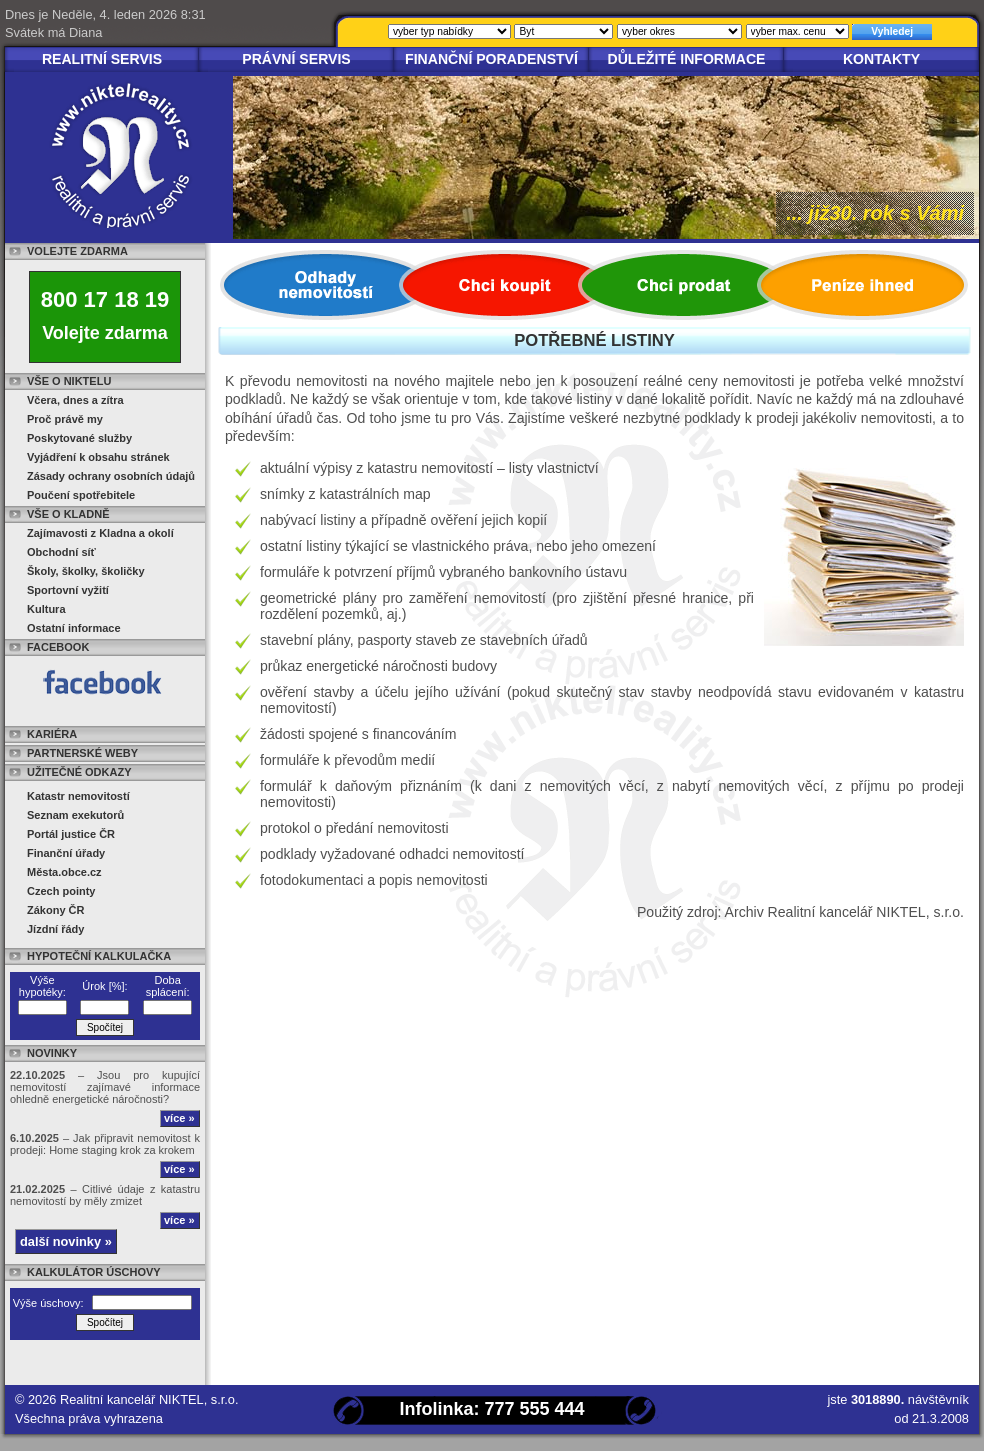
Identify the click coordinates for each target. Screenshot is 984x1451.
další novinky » (66, 1241)
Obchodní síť (61, 552)
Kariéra (52, 734)
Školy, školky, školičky (86, 571)
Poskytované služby (79, 438)
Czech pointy (61, 891)
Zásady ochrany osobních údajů (111, 476)
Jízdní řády (55, 929)
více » (179, 1118)
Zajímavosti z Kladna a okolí (100, 533)
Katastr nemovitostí (78, 796)
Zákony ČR (55, 910)
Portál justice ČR (71, 834)
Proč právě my (65, 419)
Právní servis (296, 59)
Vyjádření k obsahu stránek (98, 457)
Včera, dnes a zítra (75, 400)
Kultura (46, 609)
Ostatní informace (74, 628)
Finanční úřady (66, 853)
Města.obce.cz (64, 872)
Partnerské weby (82, 753)
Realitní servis (102, 59)
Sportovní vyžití (68, 590)
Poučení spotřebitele (81, 495)
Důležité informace (687, 59)
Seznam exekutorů (75, 815)
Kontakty (881, 59)
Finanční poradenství (491, 59)
